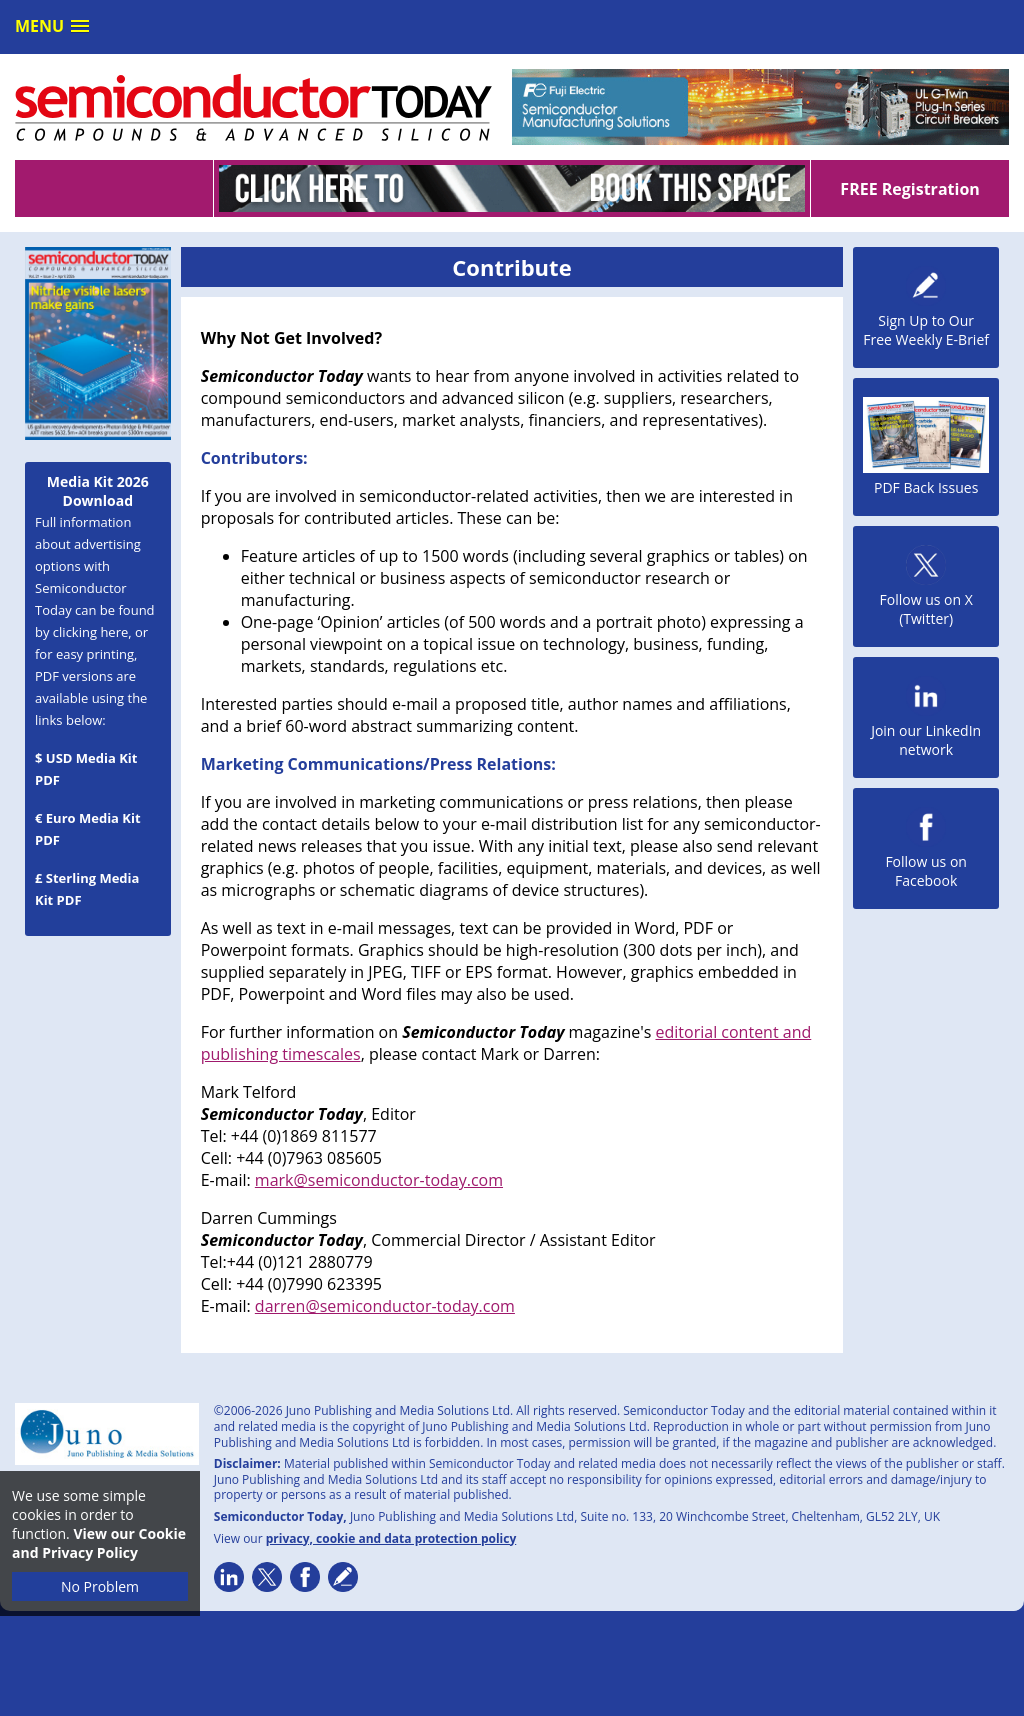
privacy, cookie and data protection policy (391, 1538)
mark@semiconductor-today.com (379, 1180)
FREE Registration (909, 189)
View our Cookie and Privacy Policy (99, 1543)
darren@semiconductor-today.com (385, 1306)
